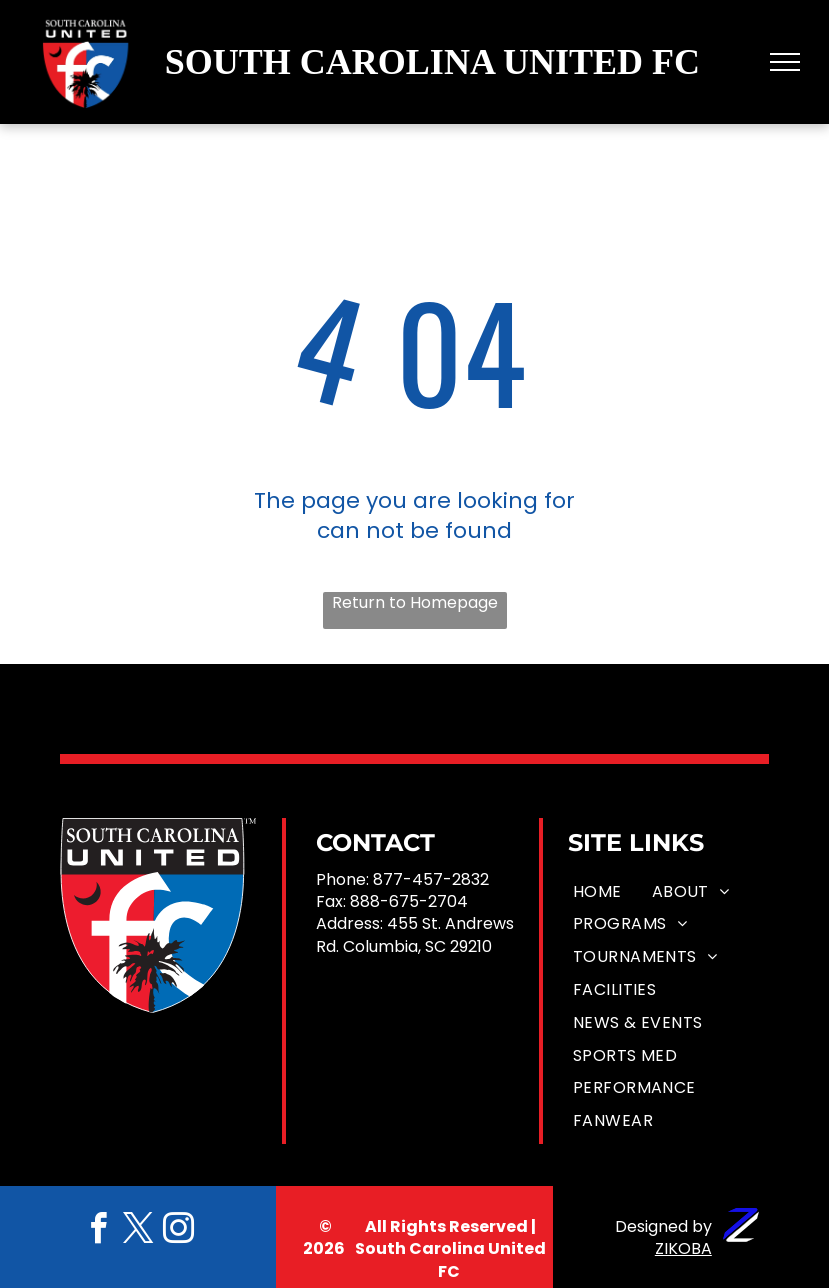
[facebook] (98, 1231)
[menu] (785, 62)
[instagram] (178, 1231)
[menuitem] (597, 891)
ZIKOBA (683, 1248)
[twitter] (138, 1231)
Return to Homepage (415, 603)
